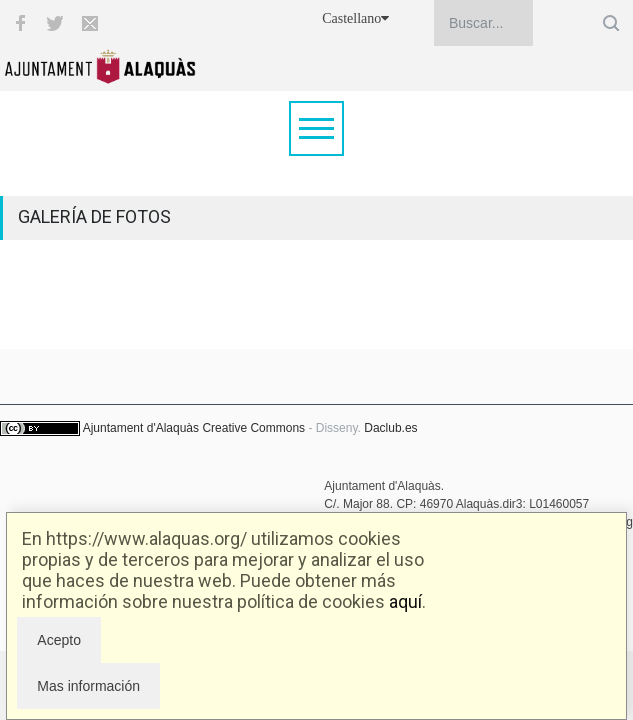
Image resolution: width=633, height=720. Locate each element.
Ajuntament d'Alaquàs (141, 428)
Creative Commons (253, 428)
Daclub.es (390, 428)
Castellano (355, 18)
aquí (405, 601)
